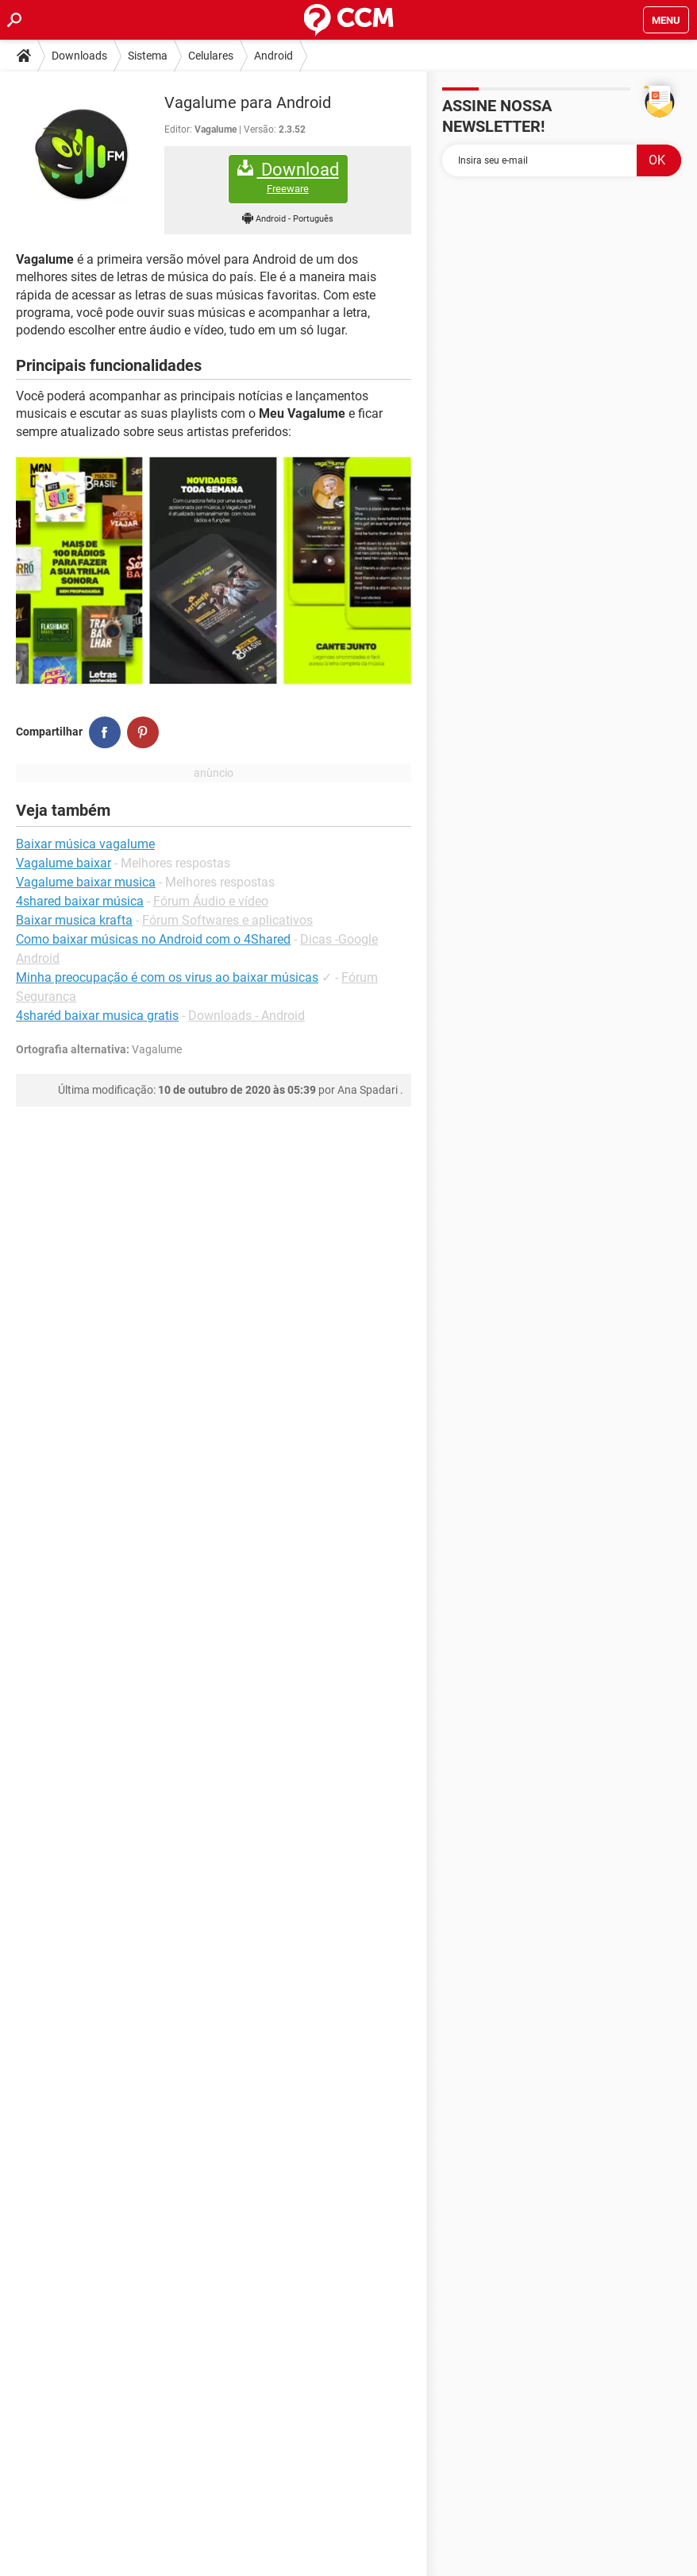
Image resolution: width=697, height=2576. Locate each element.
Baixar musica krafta (74, 920)
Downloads (79, 55)
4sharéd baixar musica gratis (97, 1015)
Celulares (210, 55)
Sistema (148, 55)
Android (273, 55)
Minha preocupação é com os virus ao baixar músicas (167, 977)
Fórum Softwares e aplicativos (227, 920)
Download (288, 177)
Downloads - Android (246, 1015)
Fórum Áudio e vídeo (210, 901)
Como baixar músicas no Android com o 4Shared (153, 939)
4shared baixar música (80, 901)
